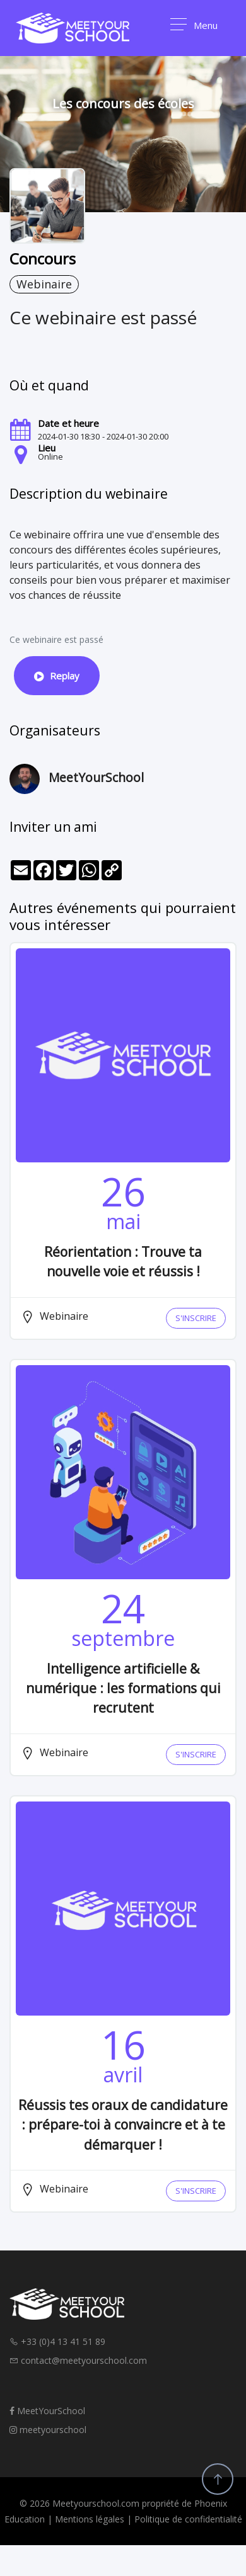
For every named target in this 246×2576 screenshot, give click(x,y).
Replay (56, 675)
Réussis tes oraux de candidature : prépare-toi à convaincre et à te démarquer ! (123, 2124)
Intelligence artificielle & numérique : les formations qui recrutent (123, 1688)
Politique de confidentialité (188, 2519)
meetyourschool (47, 2430)
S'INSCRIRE (195, 1318)
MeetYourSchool (47, 2411)
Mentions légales (89, 2519)
